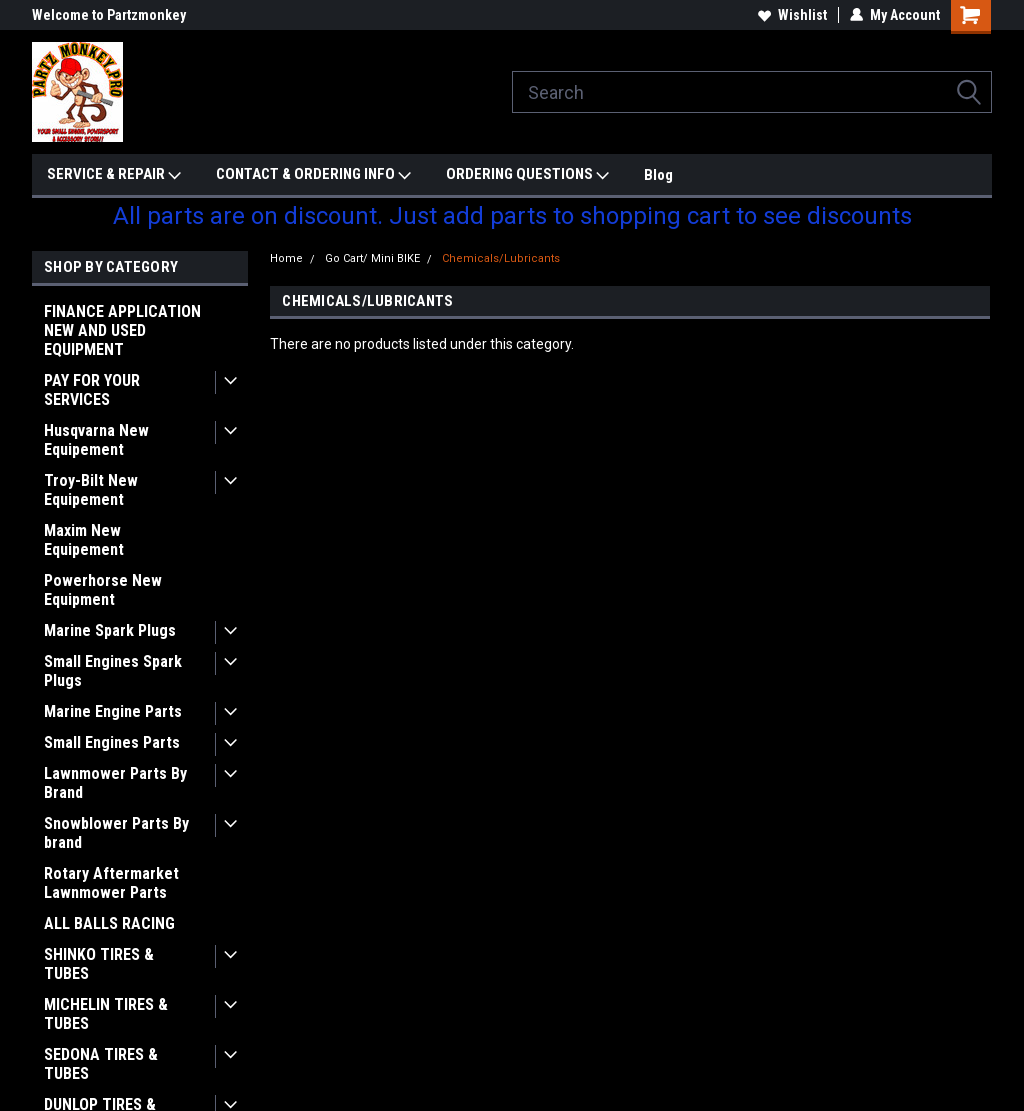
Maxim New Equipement (84, 540)
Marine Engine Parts (113, 711)
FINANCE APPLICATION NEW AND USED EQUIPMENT (122, 330)
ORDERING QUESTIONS (527, 175)
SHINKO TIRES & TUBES (99, 964)
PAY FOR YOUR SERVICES (92, 390)
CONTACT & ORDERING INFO (313, 175)
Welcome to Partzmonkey (109, 15)
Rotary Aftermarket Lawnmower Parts (111, 883)
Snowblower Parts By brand (116, 833)
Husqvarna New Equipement (96, 440)
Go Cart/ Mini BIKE (372, 258)
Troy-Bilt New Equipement (91, 490)
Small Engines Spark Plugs (113, 671)
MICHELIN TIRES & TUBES (106, 1014)
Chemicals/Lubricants (501, 258)
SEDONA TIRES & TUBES (101, 1064)
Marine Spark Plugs (110, 630)
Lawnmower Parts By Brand (115, 783)
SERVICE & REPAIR (114, 175)
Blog (658, 175)
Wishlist (792, 15)
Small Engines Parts (112, 742)
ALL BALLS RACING (109, 923)
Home (286, 258)
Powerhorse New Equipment (103, 590)
